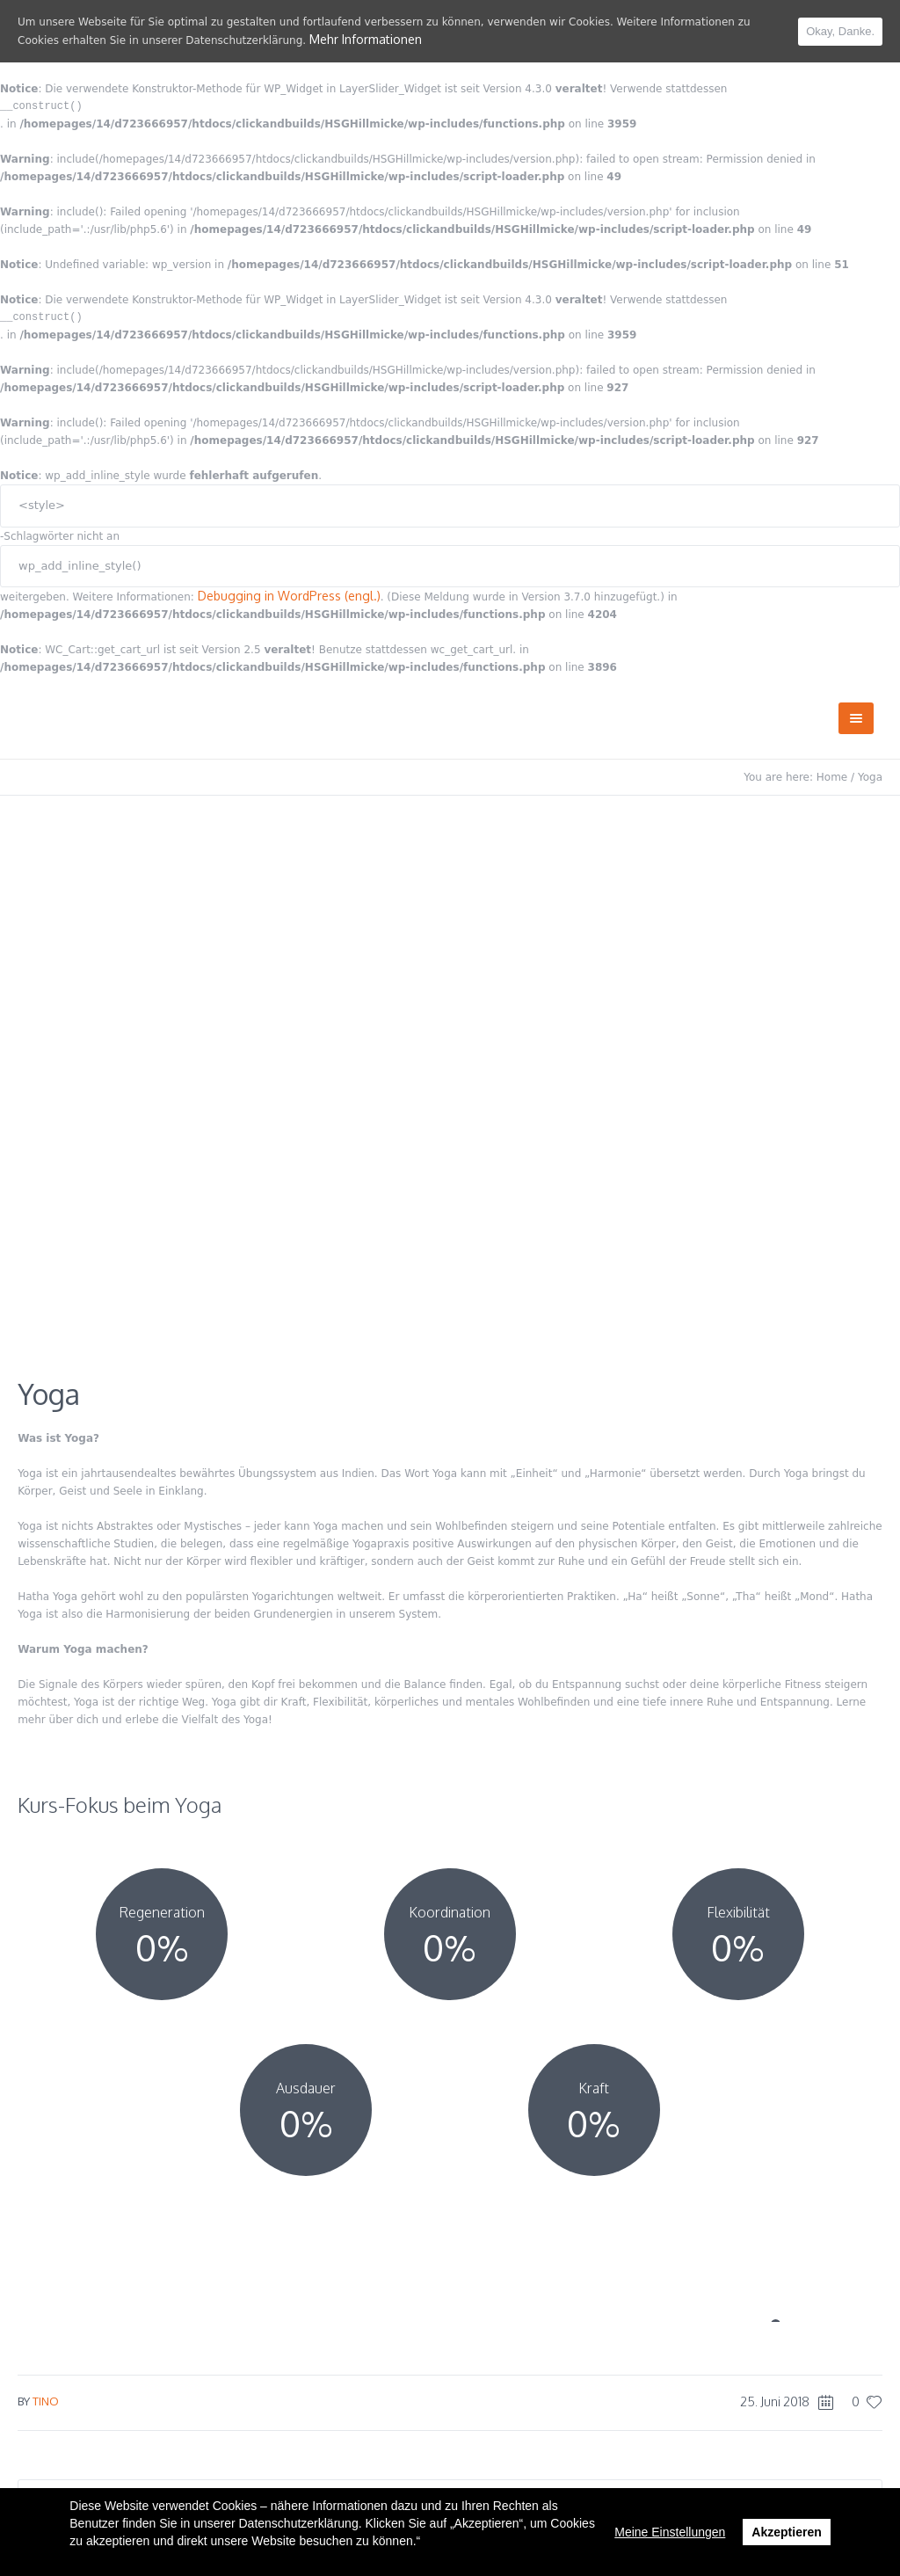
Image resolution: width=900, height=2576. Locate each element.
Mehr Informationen (365, 39)
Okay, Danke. (840, 31)
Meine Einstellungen (669, 2532)
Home (832, 777)
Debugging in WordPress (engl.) (289, 595)
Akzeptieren (786, 2532)
